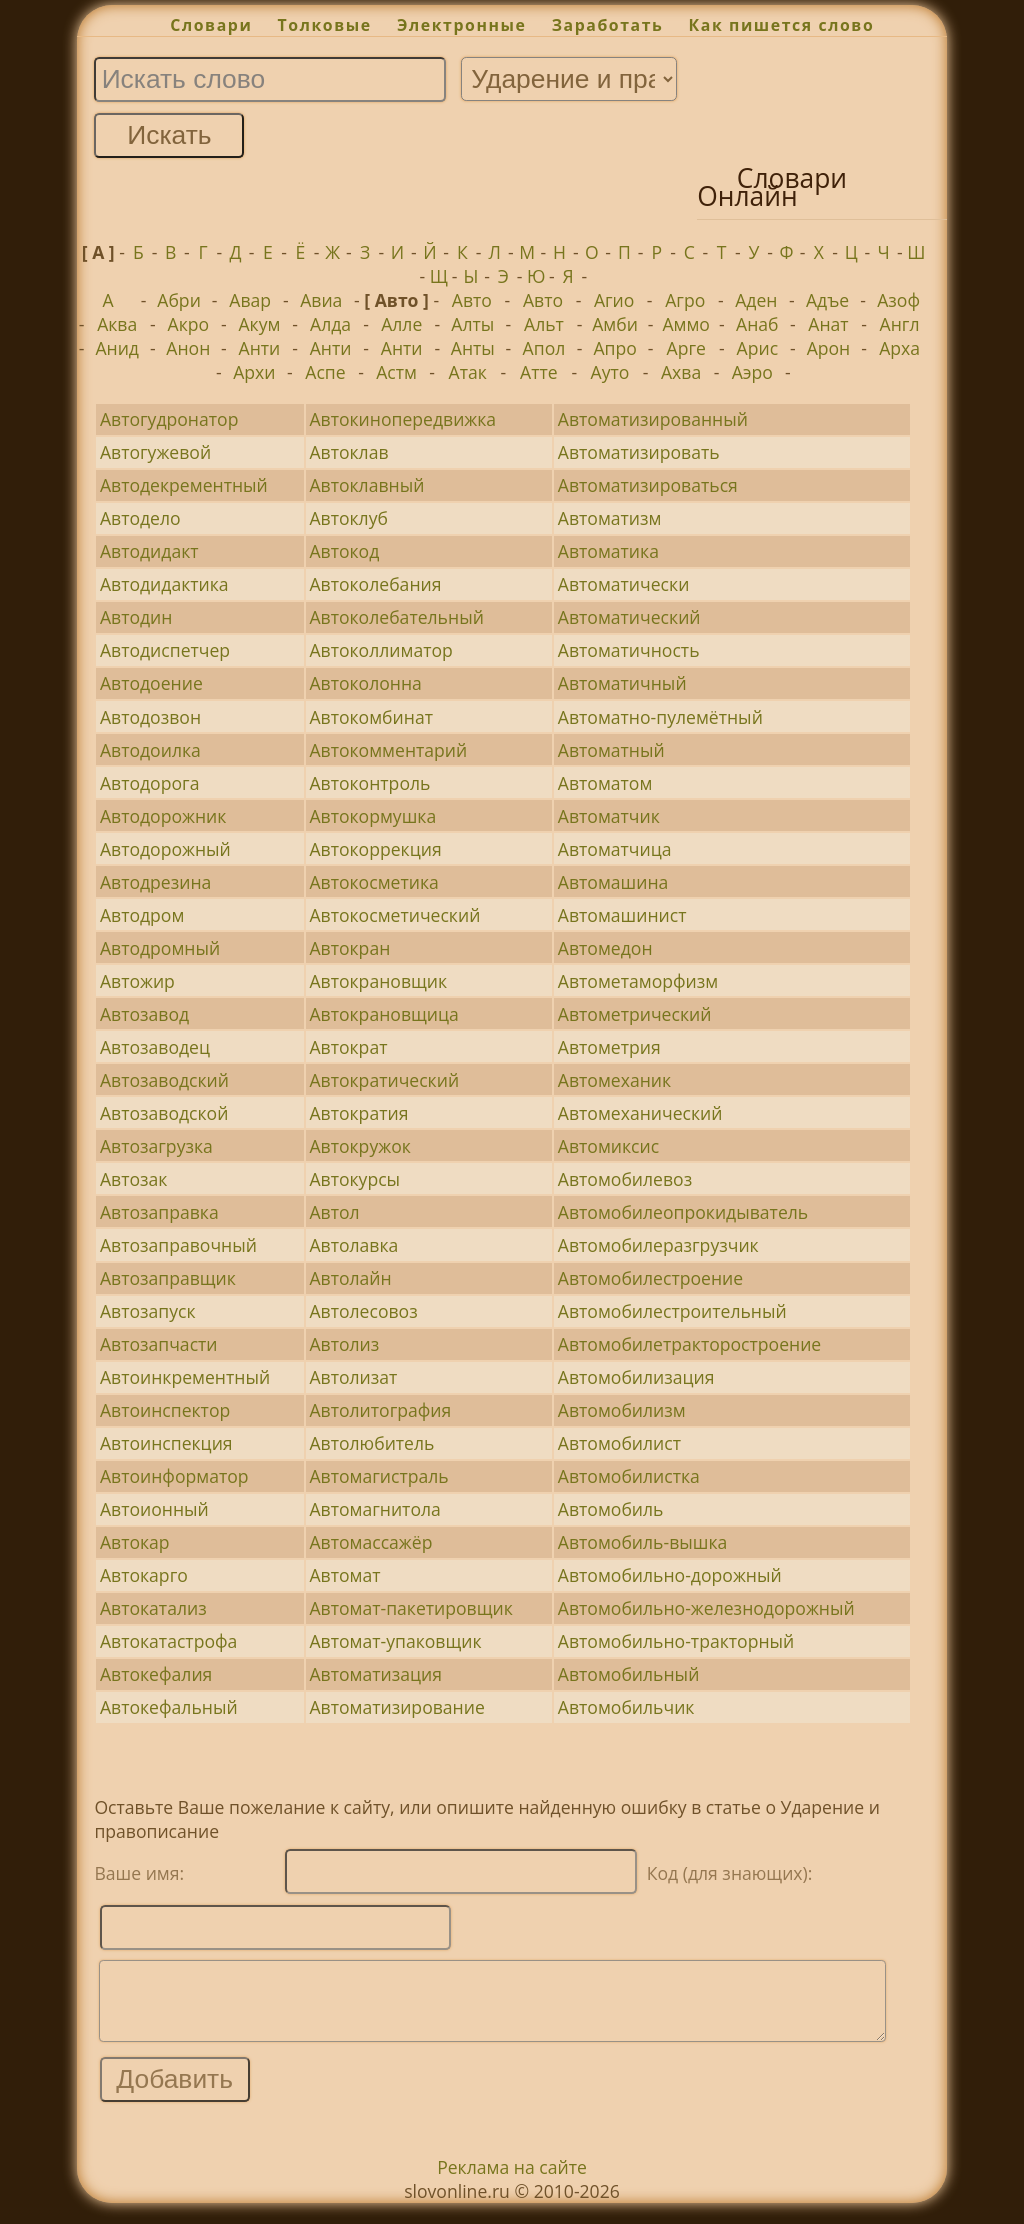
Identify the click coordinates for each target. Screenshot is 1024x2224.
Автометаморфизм (638, 981)
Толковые (325, 25)
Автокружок (359, 1146)
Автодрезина (155, 882)
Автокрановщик (378, 981)
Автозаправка (159, 1212)
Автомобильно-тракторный (676, 1641)
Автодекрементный (184, 485)
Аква (117, 324)
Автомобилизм (622, 1410)
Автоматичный (622, 683)
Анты (473, 348)
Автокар (135, 1542)
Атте (539, 372)
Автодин (136, 617)
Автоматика (608, 551)
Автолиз (344, 1344)
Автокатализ (153, 1608)
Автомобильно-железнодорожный (706, 1608)
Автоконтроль (369, 783)
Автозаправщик (168, 1278)
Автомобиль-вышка (642, 1542)
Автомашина (613, 882)
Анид (117, 348)
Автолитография (380, 1410)
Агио (614, 300)
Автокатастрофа (168, 1641)
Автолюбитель (371, 1443)
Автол (334, 1212)
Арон (829, 348)
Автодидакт (149, 551)
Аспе (325, 372)
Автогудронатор (169, 419)
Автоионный (154, 1509)
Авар (250, 300)
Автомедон (605, 948)
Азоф (898, 300)
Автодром (142, 915)
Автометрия (609, 1047)
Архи (254, 372)
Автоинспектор (165, 1410)
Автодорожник (163, 816)
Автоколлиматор (380, 650)
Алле (401, 324)
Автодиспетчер (165, 650)
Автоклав (348, 452)
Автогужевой (155, 452)
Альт (544, 324)
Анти (260, 348)
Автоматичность (629, 650)
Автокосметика (373, 882)
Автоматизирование (396, 1707)
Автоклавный (366, 485)
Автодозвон (150, 717)
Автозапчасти (159, 1344)
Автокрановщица (383, 1014)
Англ (900, 324)
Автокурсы (354, 1179)
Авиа (321, 300)
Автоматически (624, 584)
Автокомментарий (388, 750)
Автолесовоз (363, 1311)
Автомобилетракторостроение (689, 1344)
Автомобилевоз (625, 1179)
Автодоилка (150, 750)
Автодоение (151, 683)
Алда (330, 324)
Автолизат (353, 1377)
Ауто (610, 372)
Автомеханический (640, 1113)
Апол (544, 348)
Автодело (140, 518)
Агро (685, 300)
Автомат (344, 1575)
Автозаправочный (178, 1245)
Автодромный (160, 948)
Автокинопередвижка (402, 419)
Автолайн (350, 1278)
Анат (828, 324)
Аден (756, 300)
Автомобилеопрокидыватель (683, 1212)
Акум (259, 324)
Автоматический (629, 617)
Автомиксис (608, 1146)
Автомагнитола (374, 1509)
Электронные (462, 25)
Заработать (608, 25)
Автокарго (144, 1575)
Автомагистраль (378, 1476)
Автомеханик (614, 1080)
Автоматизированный (653, 419)
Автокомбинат (371, 717)
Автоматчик (609, 816)
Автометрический (635, 1014)
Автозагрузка (156, 1146)
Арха (899, 348)
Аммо (686, 324)
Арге (686, 348)
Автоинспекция (166, 1443)
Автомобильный (629, 1674)
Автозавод (144, 1014)
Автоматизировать (639, 452)
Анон (188, 348)
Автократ (348, 1047)
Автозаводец (155, 1047)
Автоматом (605, 783)
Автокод (344, 551)
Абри (179, 300)
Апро (614, 348)
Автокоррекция (375, 849)
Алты (472, 324)
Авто (472, 300)
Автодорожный (165, 849)
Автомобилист (619, 1443)
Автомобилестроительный (672, 1311)
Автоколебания (375, 584)
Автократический (384, 1080)
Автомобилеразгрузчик (658, 1245)
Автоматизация (375, 1674)
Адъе (827, 300)
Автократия (358, 1113)
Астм (396, 372)
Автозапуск (148, 1311)
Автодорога (150, 783)
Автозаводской (164, 1113)
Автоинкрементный (185, 1377)
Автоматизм (610, 518)
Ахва (681, 372)
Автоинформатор (174, 1476)
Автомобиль (611, 1509)
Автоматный (611, 750)
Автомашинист (622, 915)
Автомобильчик (626, 1707)
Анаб (757, 324)
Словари (211, 25)
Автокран (349, 948)
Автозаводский (164, 1080)
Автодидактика (164, 584)
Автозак (133, 1179)
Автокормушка (372, 816)
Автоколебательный (396, 617)
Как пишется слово (782, 25)
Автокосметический (394, 915)
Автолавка (353, 1245)
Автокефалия (156, 1674)
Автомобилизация (636, 1377)
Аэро (752, 372)
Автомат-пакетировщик (410, 1608)
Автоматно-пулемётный (660, 717)
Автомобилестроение (650, 1278)
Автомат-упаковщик (395, 1641)
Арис (758, 348)
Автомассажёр (370, 1542)
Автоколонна (365, 683)
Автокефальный (169, 1707)
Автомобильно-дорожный (670, 1575)
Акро (189, 324)
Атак (468, 372)
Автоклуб (348, 518)
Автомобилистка (629, 1476)
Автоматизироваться (648, 485)
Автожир (137, 981)
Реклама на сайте (512, 2182)
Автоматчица (615, 849)
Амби (615, 324)
